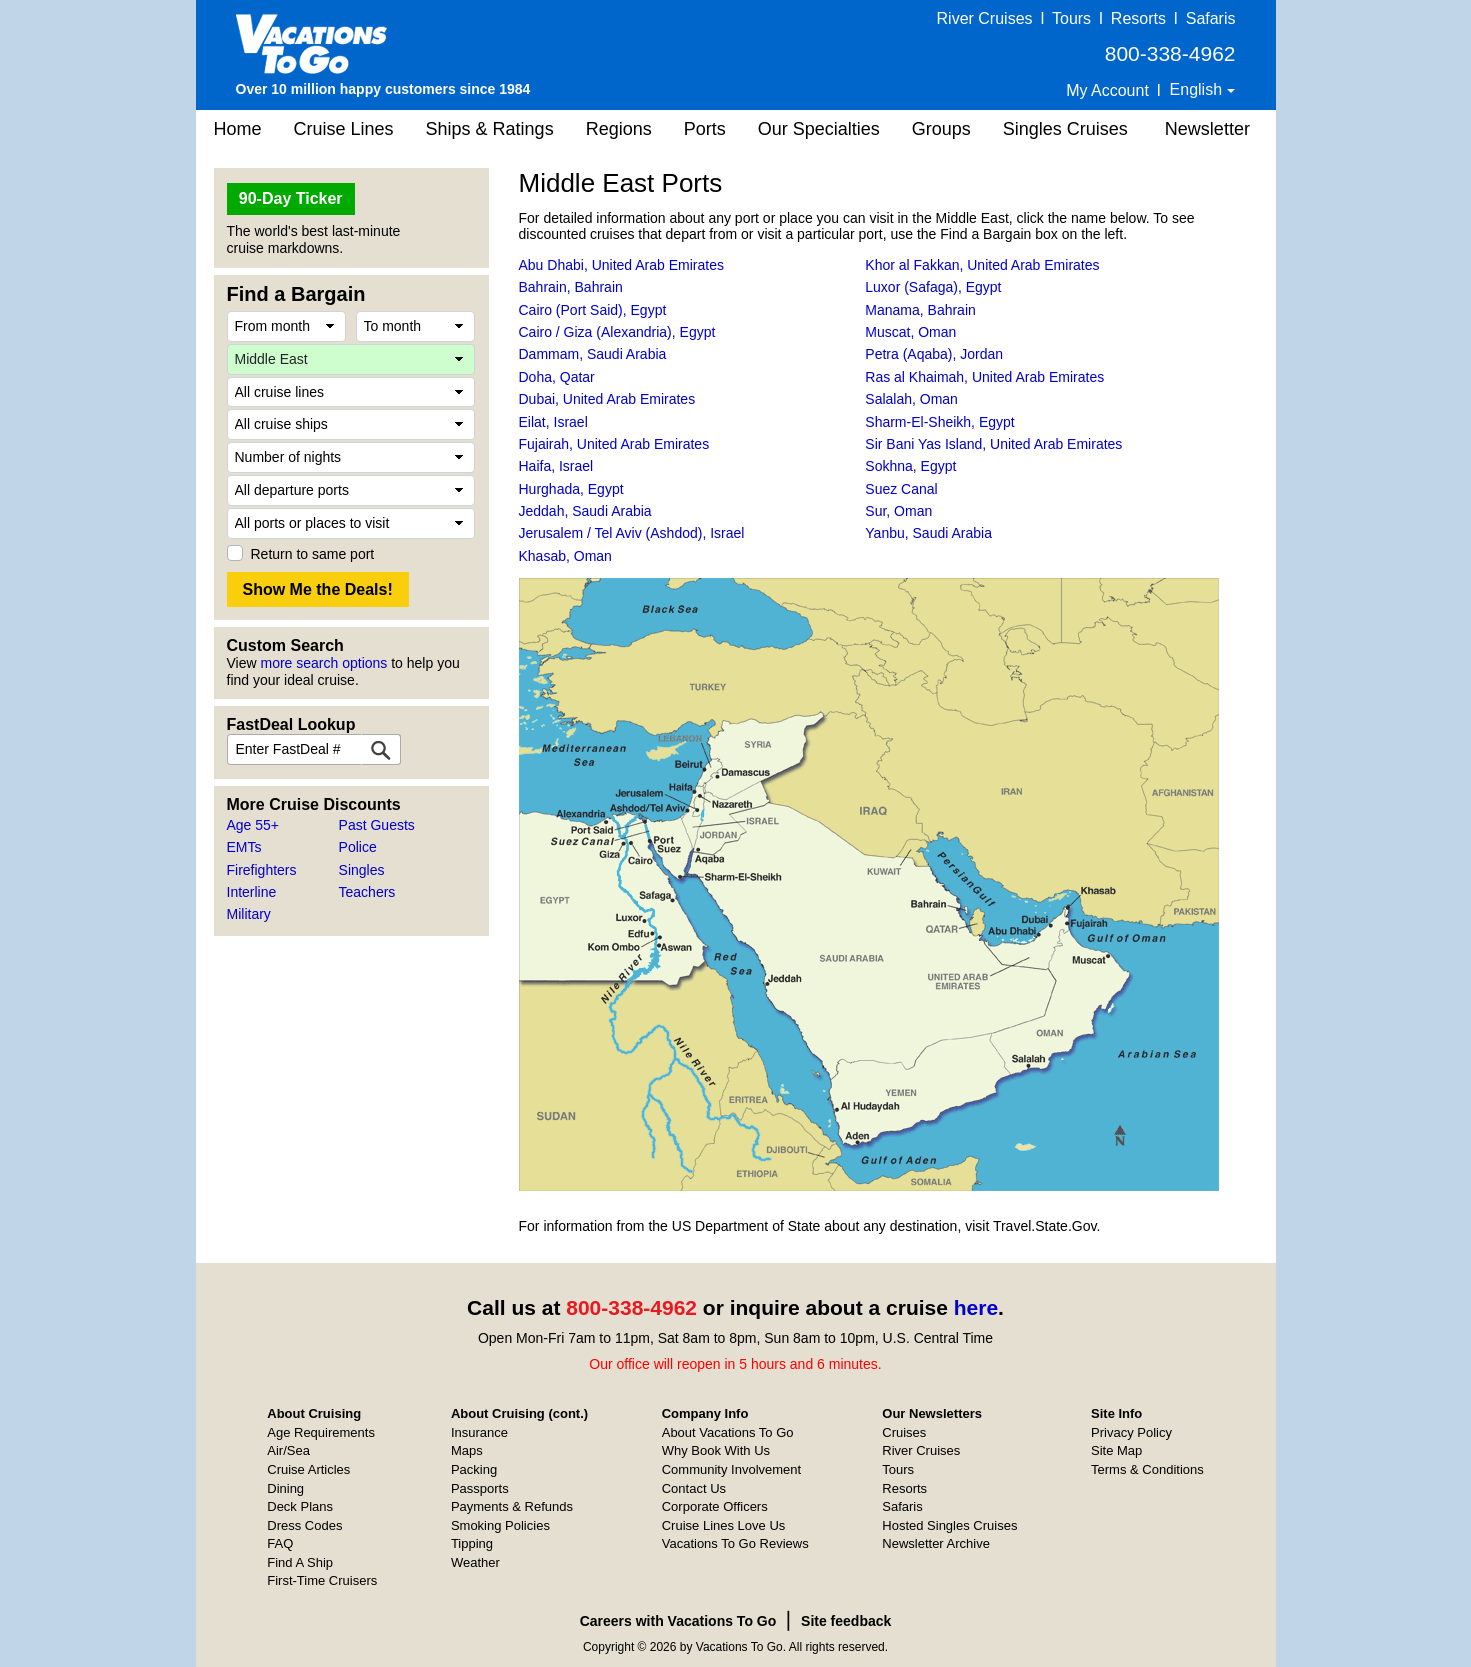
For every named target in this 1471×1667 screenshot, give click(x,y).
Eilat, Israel (553, 422)
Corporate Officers (715, 1506)
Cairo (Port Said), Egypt (593, 310)
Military (249, 914)
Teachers (367, 892)
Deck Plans (300, 1506)
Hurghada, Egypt (571, 489)
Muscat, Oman (910, 332)
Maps (467, 1450)
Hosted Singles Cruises (949, 1525)
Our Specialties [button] (819, 129)
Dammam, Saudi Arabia (593, 354)
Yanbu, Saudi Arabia (928, 533)
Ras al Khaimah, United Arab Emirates (984, 377)
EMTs (244, 847)
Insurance (479, 1432)
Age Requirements (321, 1432)
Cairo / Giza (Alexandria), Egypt (617, 332)
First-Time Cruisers (322, 1580)
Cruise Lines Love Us (724, 1525)
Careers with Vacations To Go (678, 1621)
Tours (1071, 18)
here (976, 1307)
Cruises (904, 1432)
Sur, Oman (898, 511)
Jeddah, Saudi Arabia (585, 511)
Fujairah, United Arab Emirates (614, 444)
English (1198, 89)
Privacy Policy (1131, 1432)
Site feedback (846, 1621)
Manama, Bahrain (920, 310)
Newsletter (1207, 129)
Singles (362, 870)
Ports (705, 129)
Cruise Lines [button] (344, 129)
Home (238, 129)
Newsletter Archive (936, 1543)
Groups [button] (941, 129)
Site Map (1116, 1450)
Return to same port (313, 554)
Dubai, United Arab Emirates (607, 399)
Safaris (1211, 18)
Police (358, 847)
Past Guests (377, 825)
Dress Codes (304, 1525)
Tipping (472, 1543)
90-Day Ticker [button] (291, 198)
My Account (1107, 90)
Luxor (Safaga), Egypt (933, 287)
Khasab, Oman (565, 556)
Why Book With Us (716, 1450)
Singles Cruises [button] (1065, 129)
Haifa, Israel (556, 466)
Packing (474, 1469)
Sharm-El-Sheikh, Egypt (939, 422)
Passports (480, 1488)
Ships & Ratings (490, 129)
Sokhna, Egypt (910, 466)
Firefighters (262, 870)
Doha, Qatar (557, 377)
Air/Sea (288, 1450)
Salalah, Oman (911, 399)
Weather (475, 1562)
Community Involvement (731, 1469)
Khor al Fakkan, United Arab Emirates (982, 265)
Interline (252, 892)
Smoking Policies (500, 1525)
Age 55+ (253, 825)
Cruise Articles (308, 1469)
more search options (323, 663)
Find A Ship (300, 1562)
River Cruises (985, 18)
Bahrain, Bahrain (571, 287)
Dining (285, 1488)
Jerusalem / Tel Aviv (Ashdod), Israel (632, 533)
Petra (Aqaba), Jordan (934, 354)
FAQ (280, 1543)
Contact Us (694, 1488)
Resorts (1138, 18)
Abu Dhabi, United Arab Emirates (621, 265)
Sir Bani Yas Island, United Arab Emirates (993, 444)
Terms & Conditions (1147, 1469)
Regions (619, 129)
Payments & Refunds (512, 1506)
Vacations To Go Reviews (735, 1543)
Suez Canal (901, 489)
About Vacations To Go (728, 1432)
